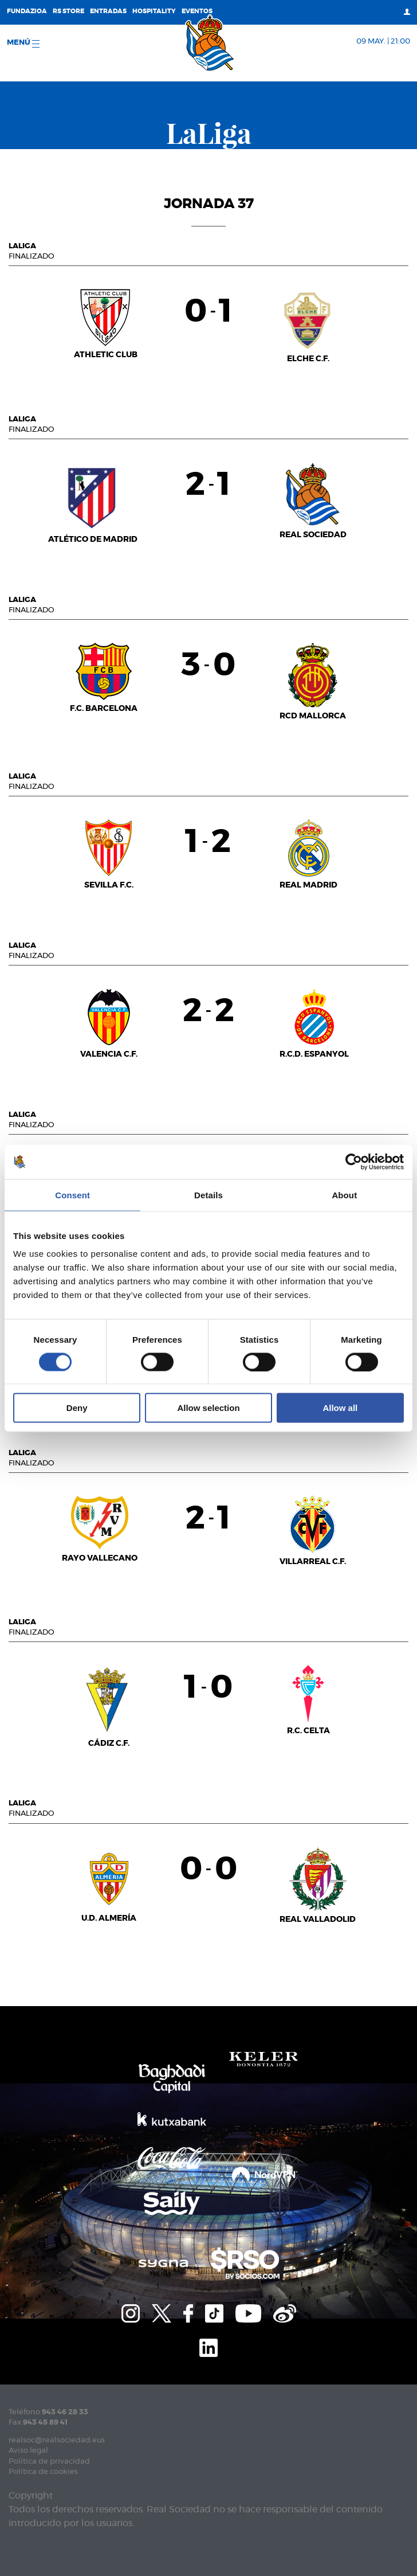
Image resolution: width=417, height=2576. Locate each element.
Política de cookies (43, 2472)
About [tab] (344, 1194)
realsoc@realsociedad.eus (57, 2440)
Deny (77, 1408)
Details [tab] (208, 1194)
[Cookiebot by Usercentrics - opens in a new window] (354, 1161)
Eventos (197, 11)
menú (23, 43)
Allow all (339, 1408)
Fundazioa (27, 11)
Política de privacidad (49, 2461)
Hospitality (154, 11)
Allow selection (208, 1408)
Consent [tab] (72, 1194)
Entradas (108, 11)
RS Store (68, 11)
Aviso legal (28, 2450)
